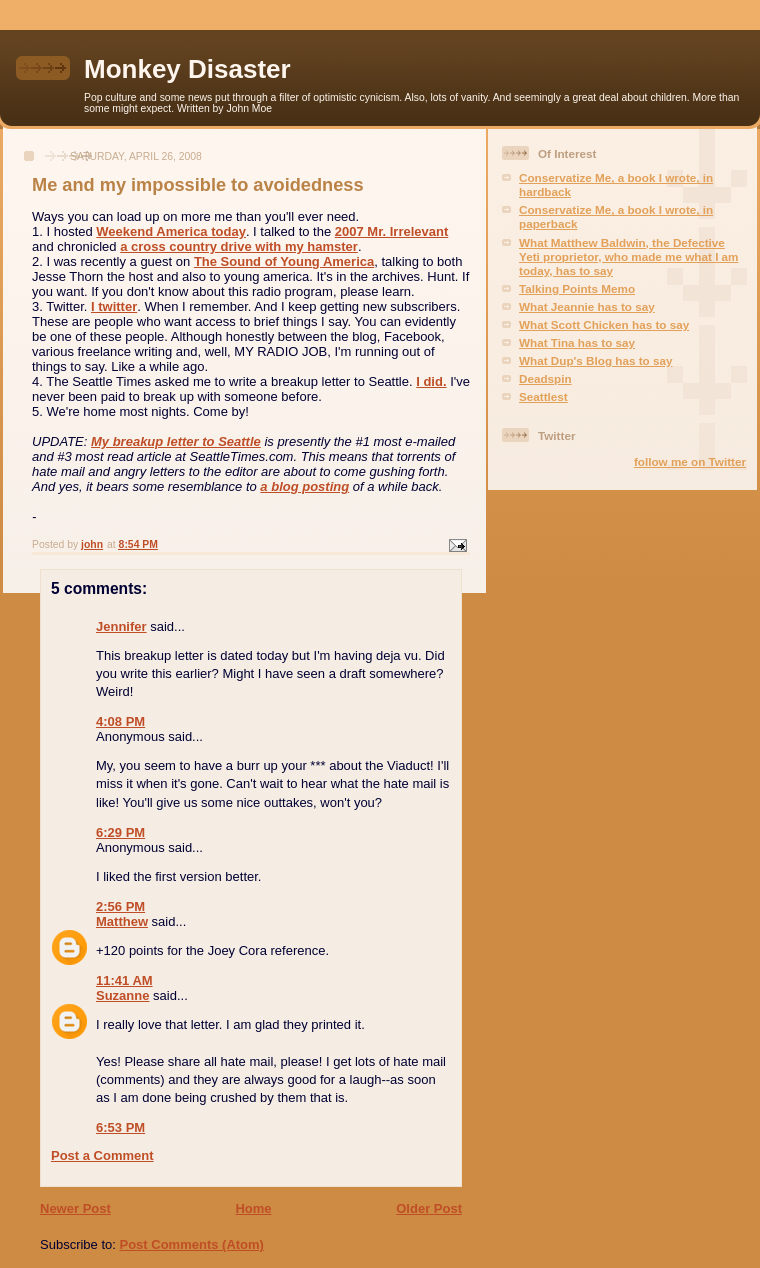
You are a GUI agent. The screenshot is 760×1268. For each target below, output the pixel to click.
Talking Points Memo (577, 288)
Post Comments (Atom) (192, 1244)
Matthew (122, 921)
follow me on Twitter (690, 461)
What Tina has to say (577, 342)
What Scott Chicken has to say (604, 324)
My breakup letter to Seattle (176, 441)
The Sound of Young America (284, 261)
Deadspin (545, 378)
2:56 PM (120, 906)
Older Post (429, 1208)
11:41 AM (124, 980)
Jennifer (121, 626)
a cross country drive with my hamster (239, 246)
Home (253, 1208)
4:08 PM (120, 721)
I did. (431, 381)
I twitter (114, 306)
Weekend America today (171, 231)
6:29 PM (120, 832)
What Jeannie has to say (587, 306)
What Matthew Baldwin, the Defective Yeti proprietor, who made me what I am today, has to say (629, 256)
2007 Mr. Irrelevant (391, 231)
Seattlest (543, 396)
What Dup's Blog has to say (595, 360)
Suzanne (122, 995)
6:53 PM (120, 1127)
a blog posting (304, 486)
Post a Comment (102, 1155)
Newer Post (75, 1208)
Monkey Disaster (187, 69)
